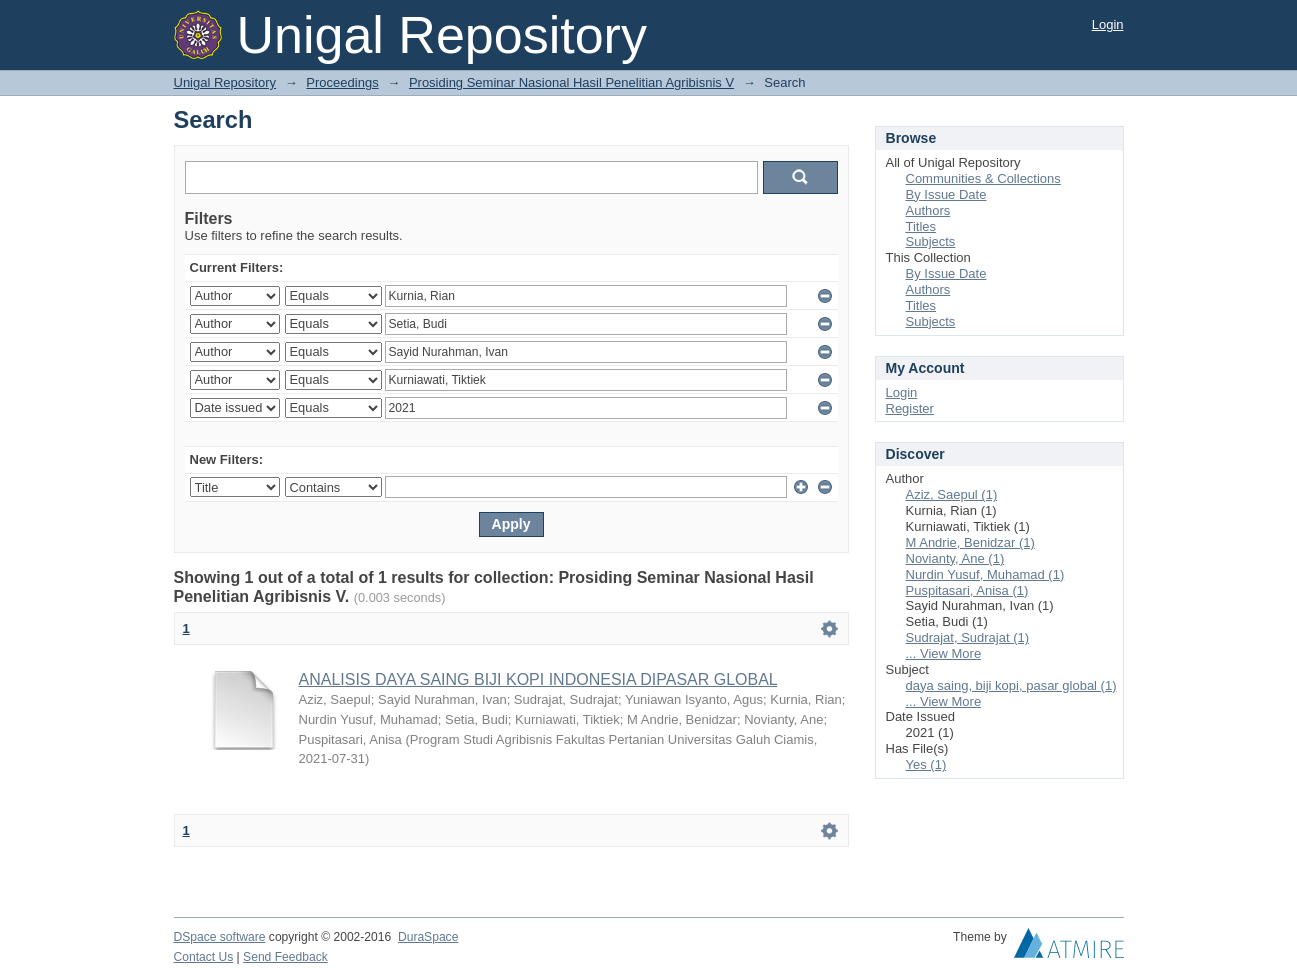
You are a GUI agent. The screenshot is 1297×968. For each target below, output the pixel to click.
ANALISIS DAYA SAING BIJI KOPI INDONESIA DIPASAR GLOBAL (538, 679)
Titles (921, 226)
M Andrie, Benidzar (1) (970, 542)
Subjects (931, 241)
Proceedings (342, 82)
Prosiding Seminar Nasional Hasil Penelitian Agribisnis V (571, 82)
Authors (928, 210)
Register (910, 408)
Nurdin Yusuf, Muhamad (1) (985, 574)
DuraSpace (428, 937)
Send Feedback (285, 957)
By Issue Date (946, 194)
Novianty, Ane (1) (955, 558)
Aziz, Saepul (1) (952, 494)
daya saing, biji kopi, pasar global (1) (1011, 685)
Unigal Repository (225, 82)
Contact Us (204, 957)
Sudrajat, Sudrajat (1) (968, 637)
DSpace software (220, 937)
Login (1108, 24)
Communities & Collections (983, 178)
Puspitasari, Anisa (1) (967, 590)
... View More (944, 653)
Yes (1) (926, 764)
